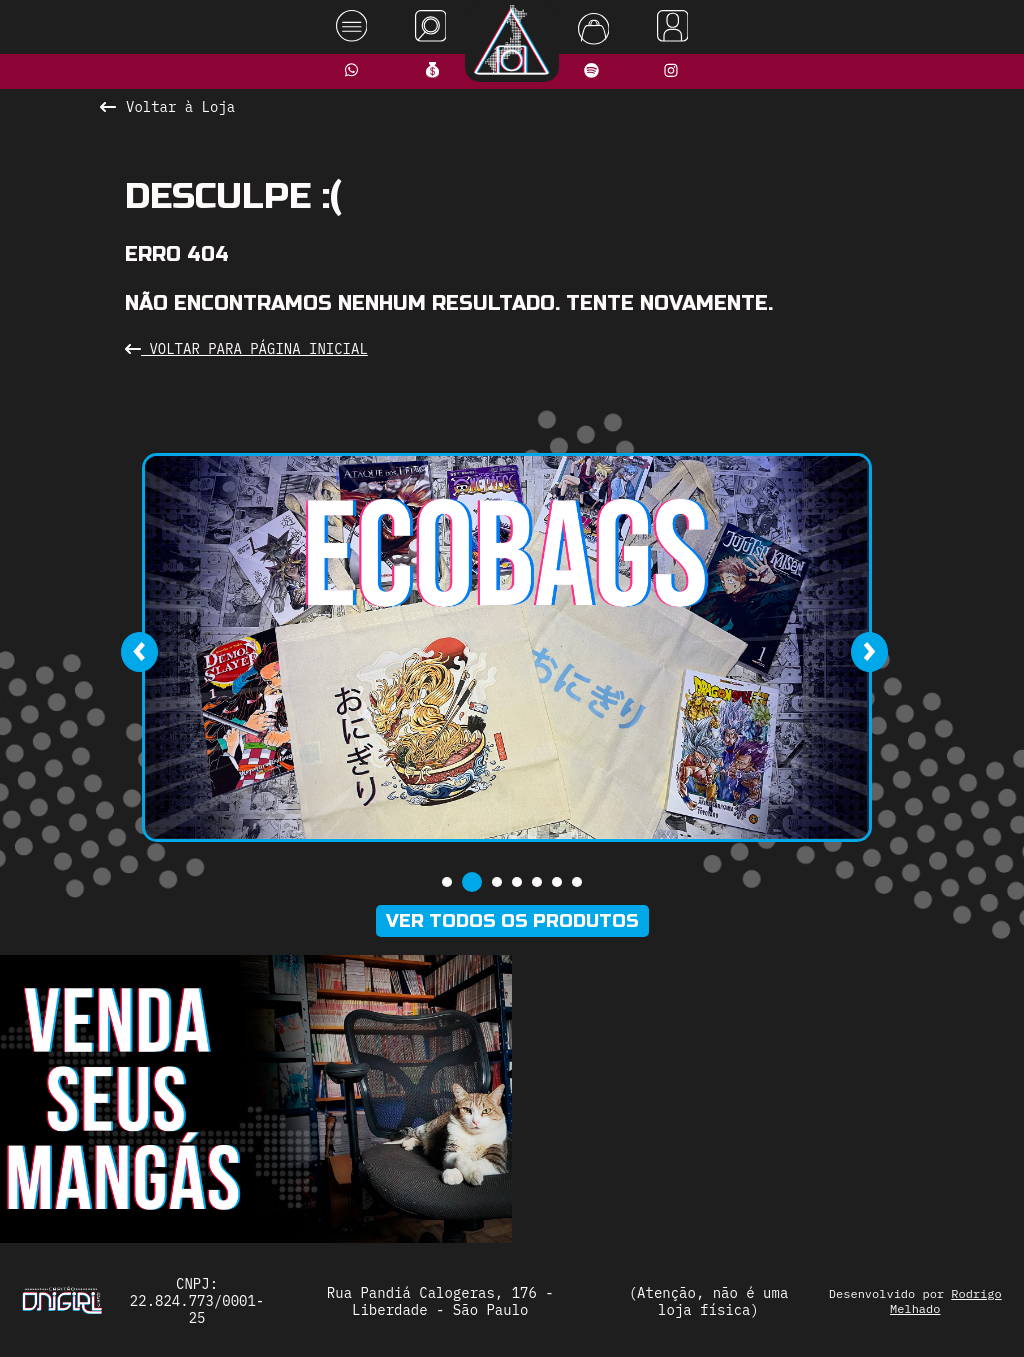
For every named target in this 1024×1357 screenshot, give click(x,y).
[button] (447, 882)
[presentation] (139, 652)
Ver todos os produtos (512, 921)
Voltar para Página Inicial (246, 349)
